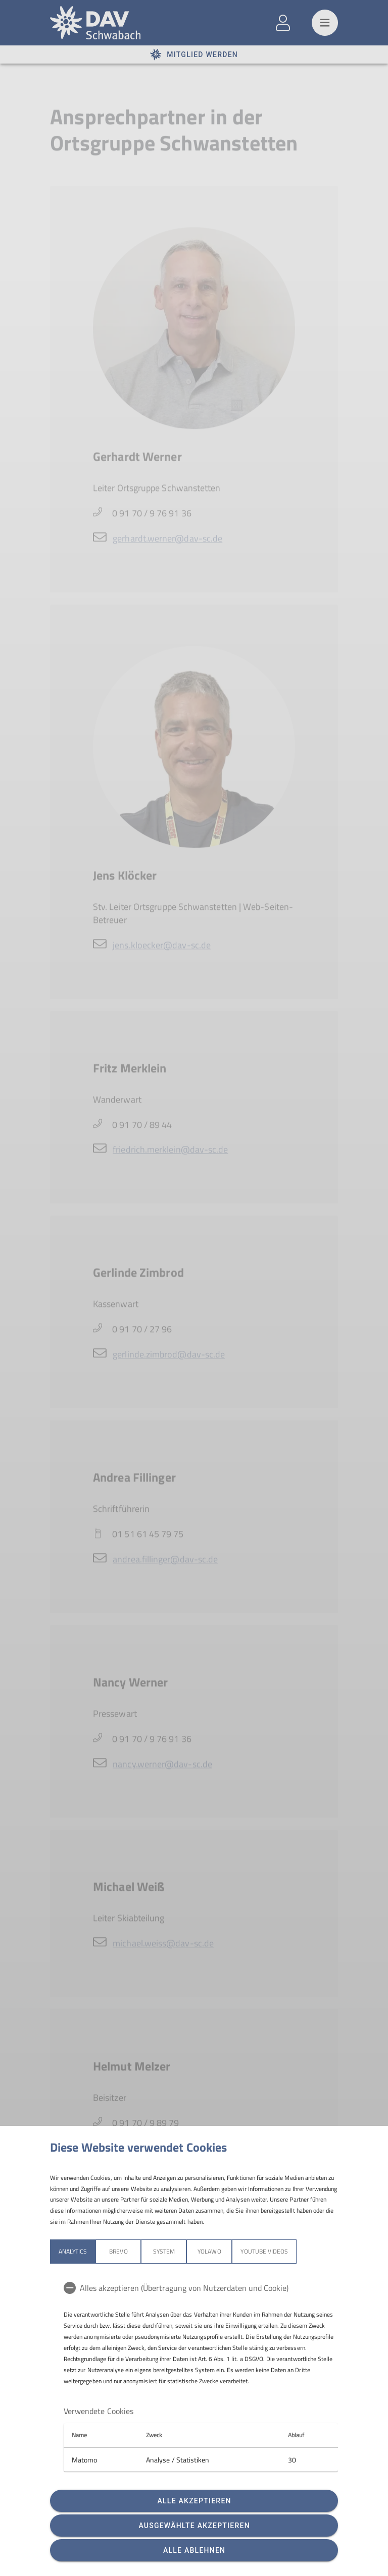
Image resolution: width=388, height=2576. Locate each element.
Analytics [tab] (73, 2251)
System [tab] (164, 2251)
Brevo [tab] (118, 2251)
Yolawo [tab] (209, 2251)
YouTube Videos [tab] (264, 2251)
